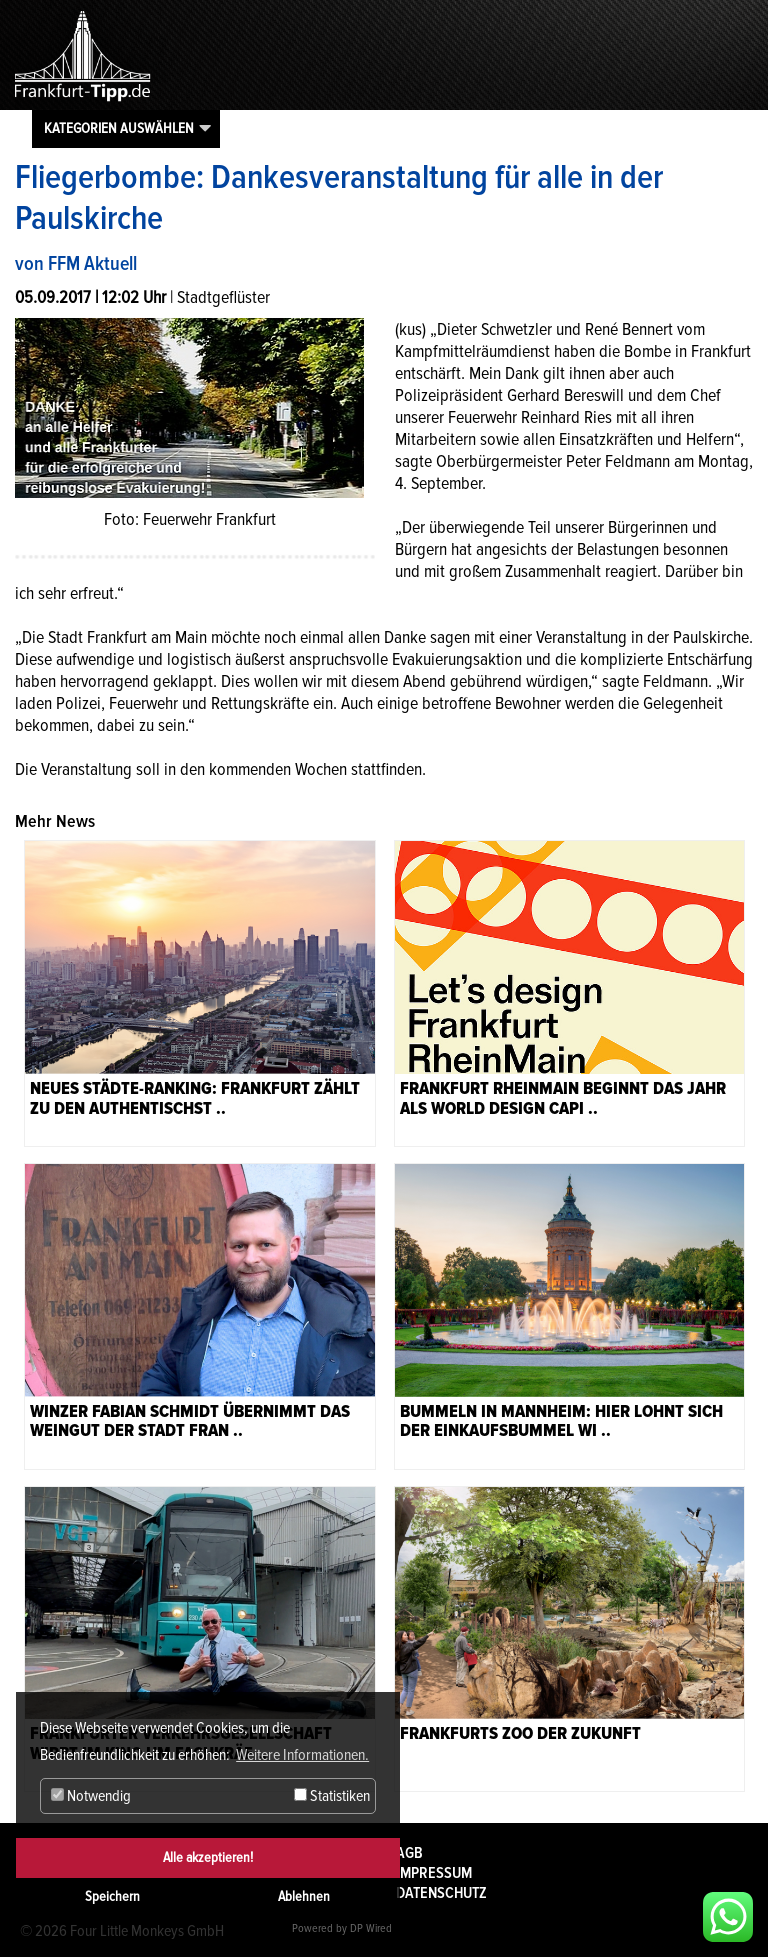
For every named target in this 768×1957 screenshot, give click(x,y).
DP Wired (371, 1928)
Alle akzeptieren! (208, 1857)
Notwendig (91, 1796)
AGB (409, 1853)
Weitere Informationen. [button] (302, 1755)
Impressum (434, 1873)
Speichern (112, 1896)
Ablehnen (304, 1896)
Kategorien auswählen (119, 128)
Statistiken (332, 1796)
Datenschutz (441, 1893)
